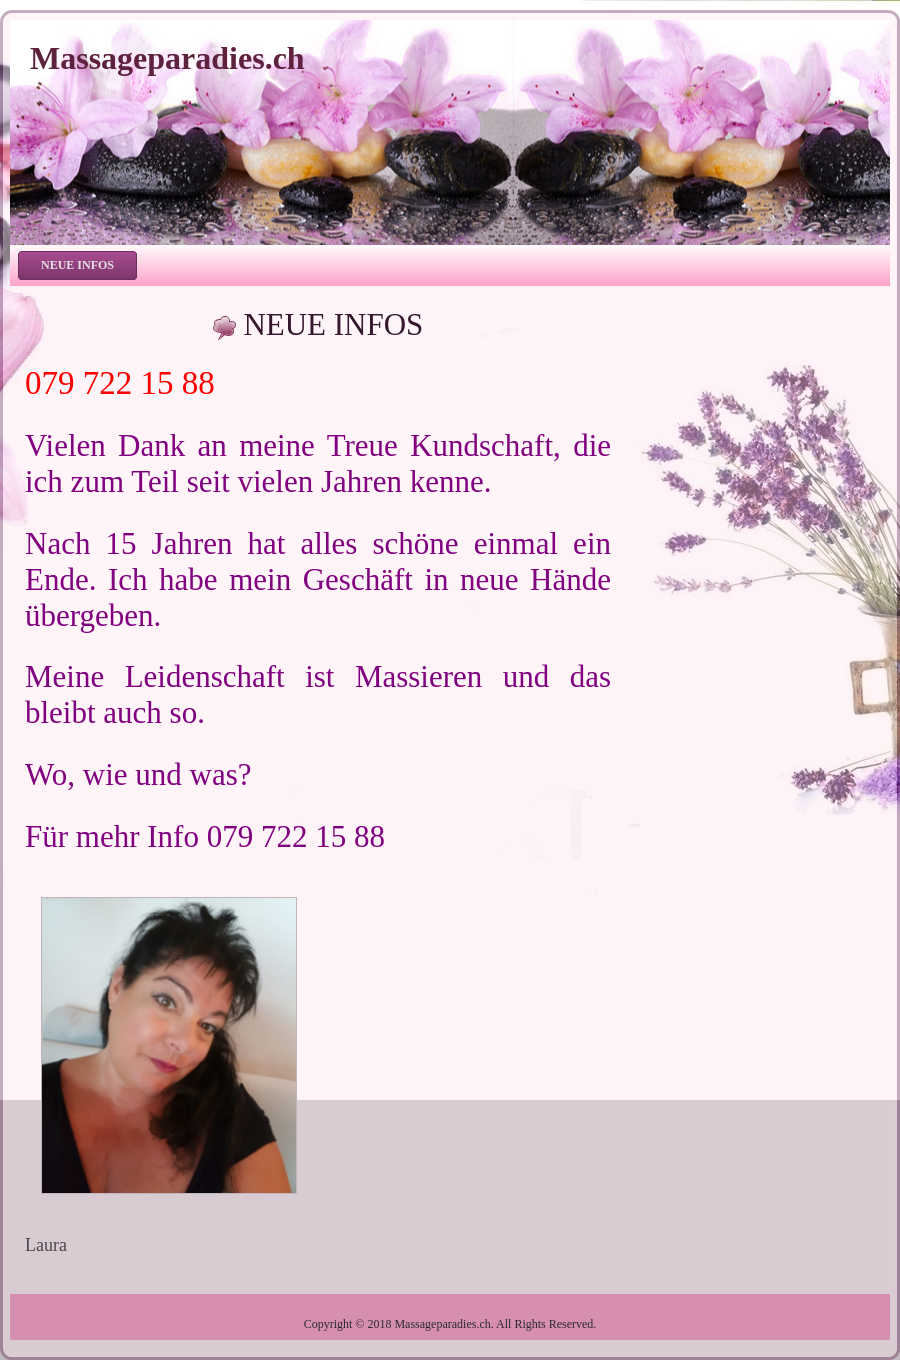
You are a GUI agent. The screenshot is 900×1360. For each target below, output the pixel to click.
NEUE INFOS (333, 324)
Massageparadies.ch (167, 58)
